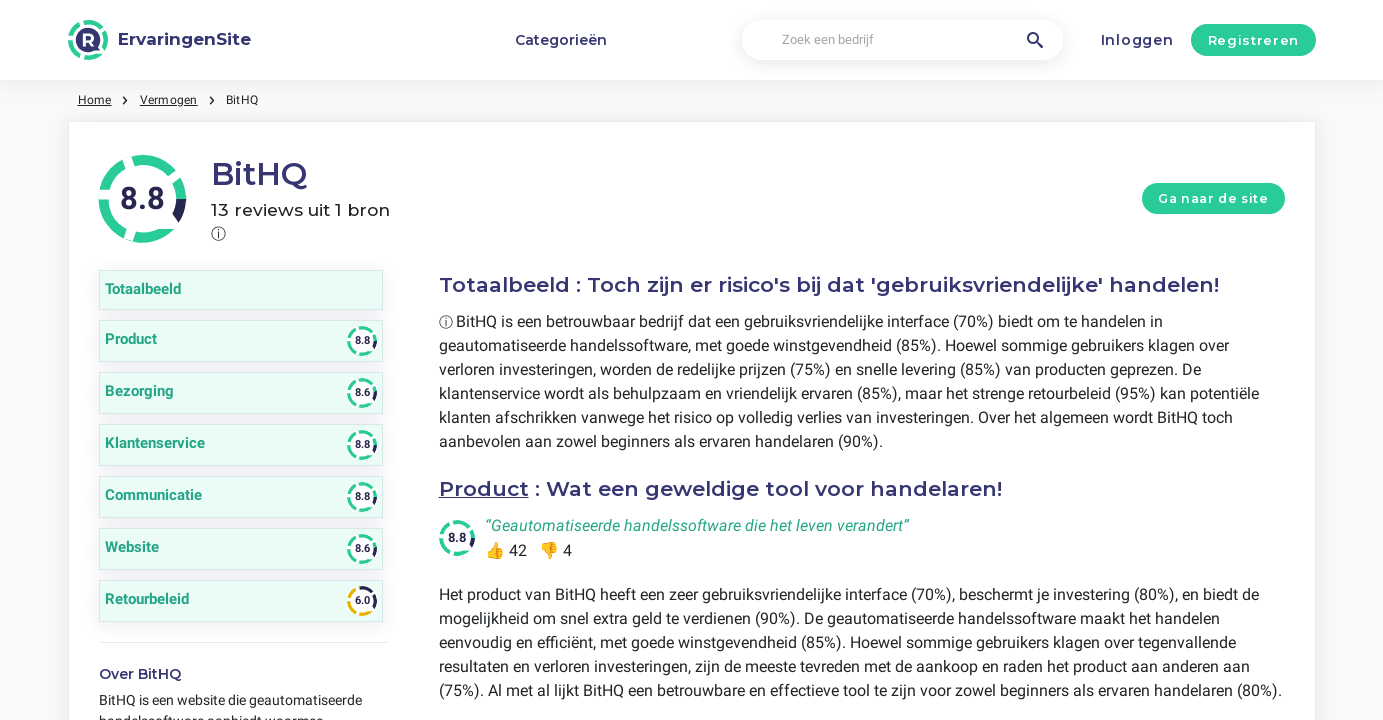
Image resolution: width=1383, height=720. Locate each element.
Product (484, 488)
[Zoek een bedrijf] (902, 40)
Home (95, 100)
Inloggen (1137, 40)
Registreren (1253, 40)
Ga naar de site (1213, 198)
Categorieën (561, 40)
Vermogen (169, 100)
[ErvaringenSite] (160, 40)
